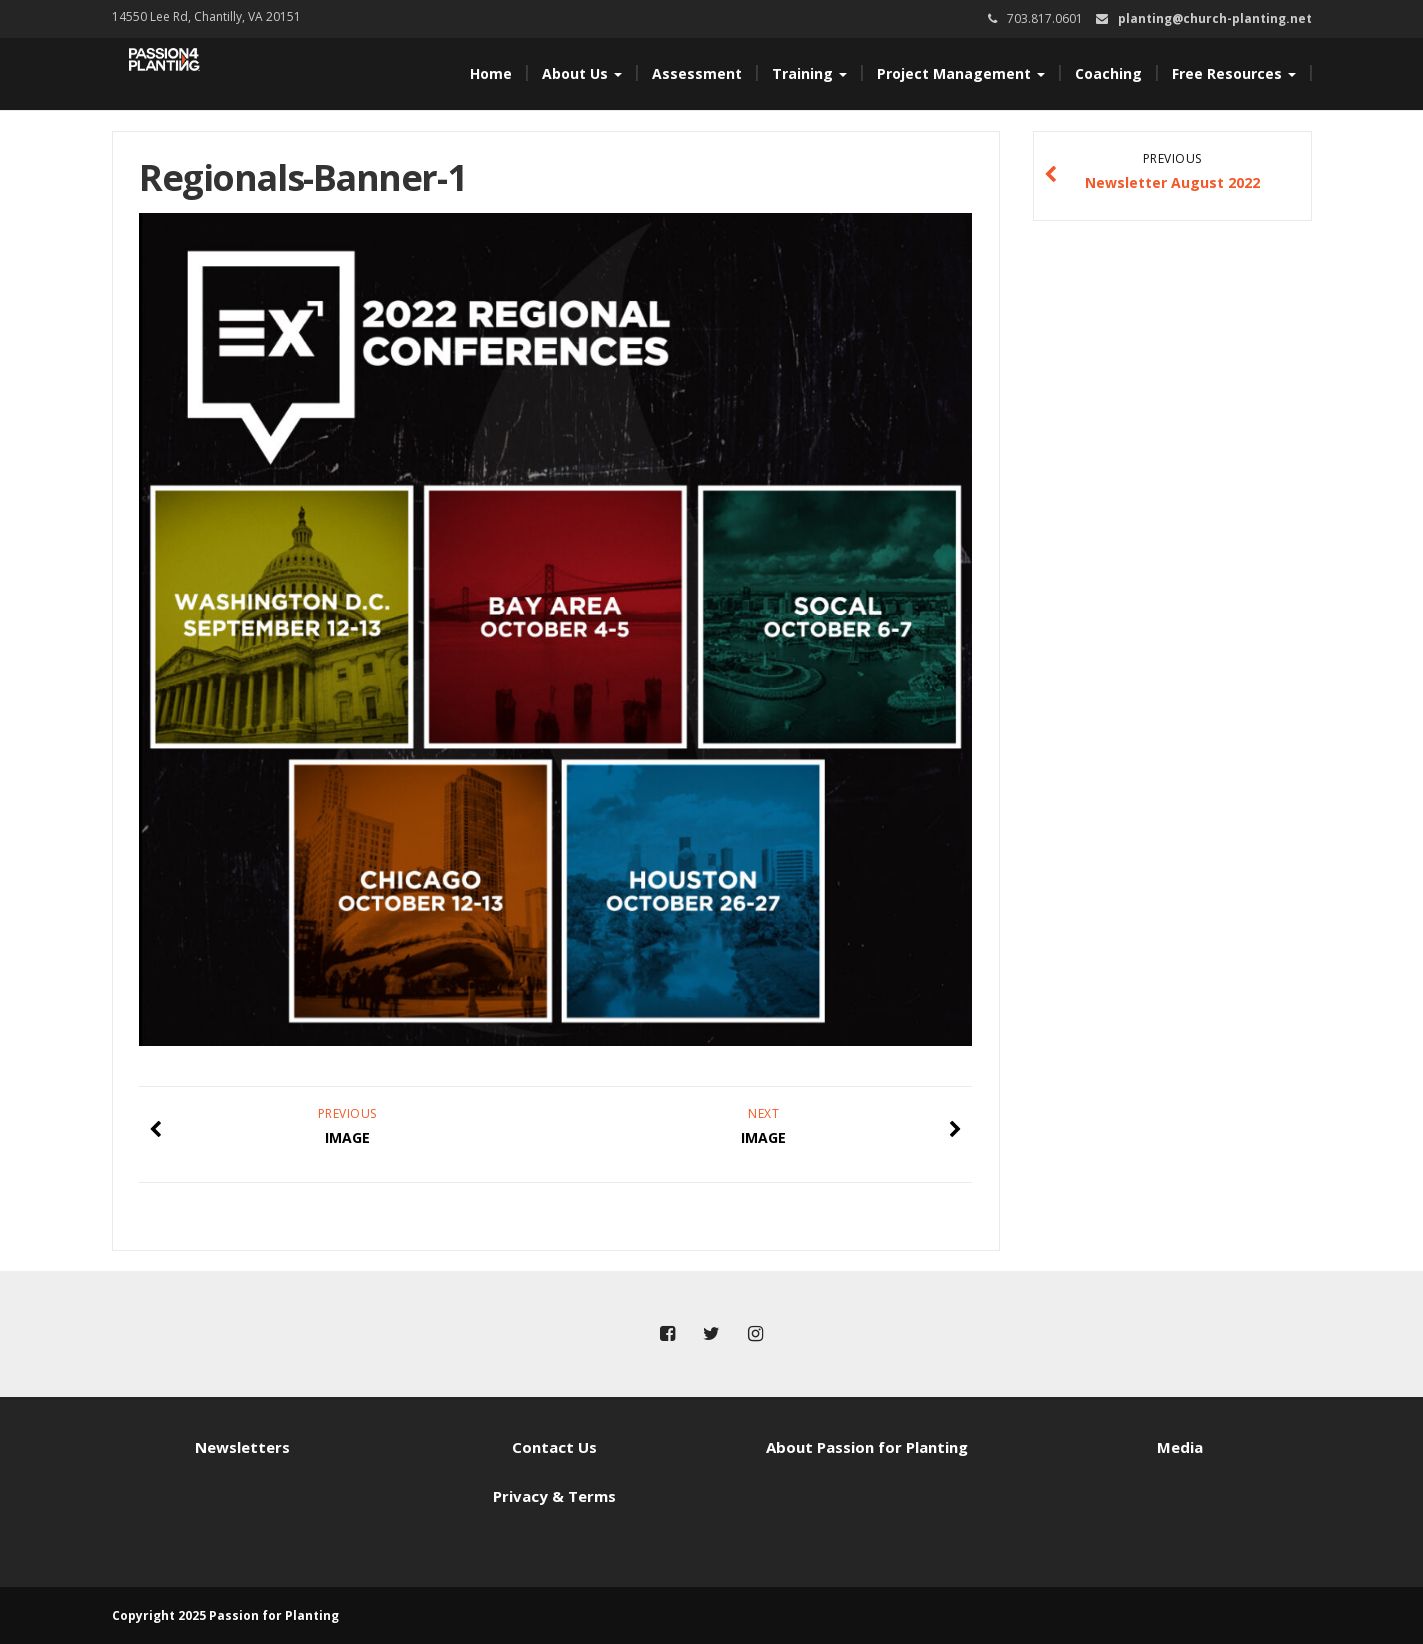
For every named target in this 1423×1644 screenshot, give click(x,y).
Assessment (697, 73)
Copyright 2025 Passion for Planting (225, 1615)
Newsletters (242, 1447)
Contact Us (554, 1447)
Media (1180, 1447)
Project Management (961, 73)
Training (809, 73)
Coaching (1108, 73)
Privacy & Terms (554, 1496)
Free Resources (1234, 73)
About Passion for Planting (867, 1447)
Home (491, 73)
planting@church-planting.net (1215, 18)
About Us (582, 73)
